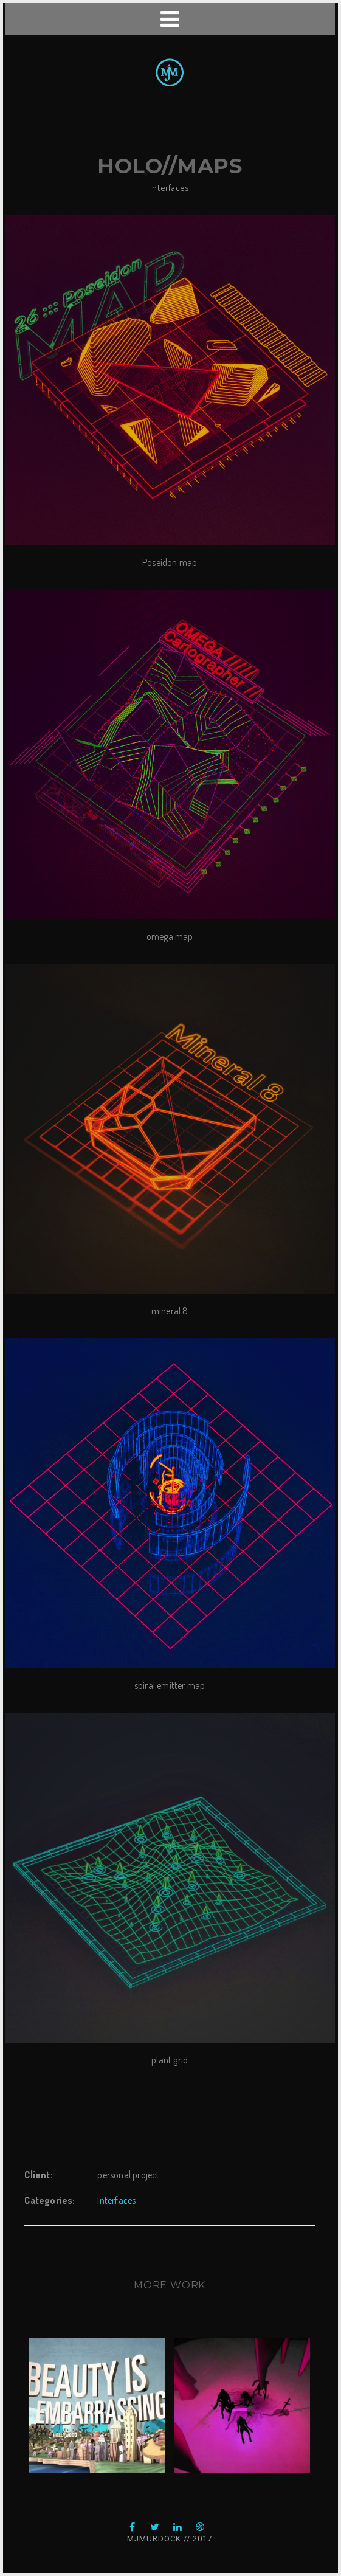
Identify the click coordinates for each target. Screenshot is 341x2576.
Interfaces (169, 187)
